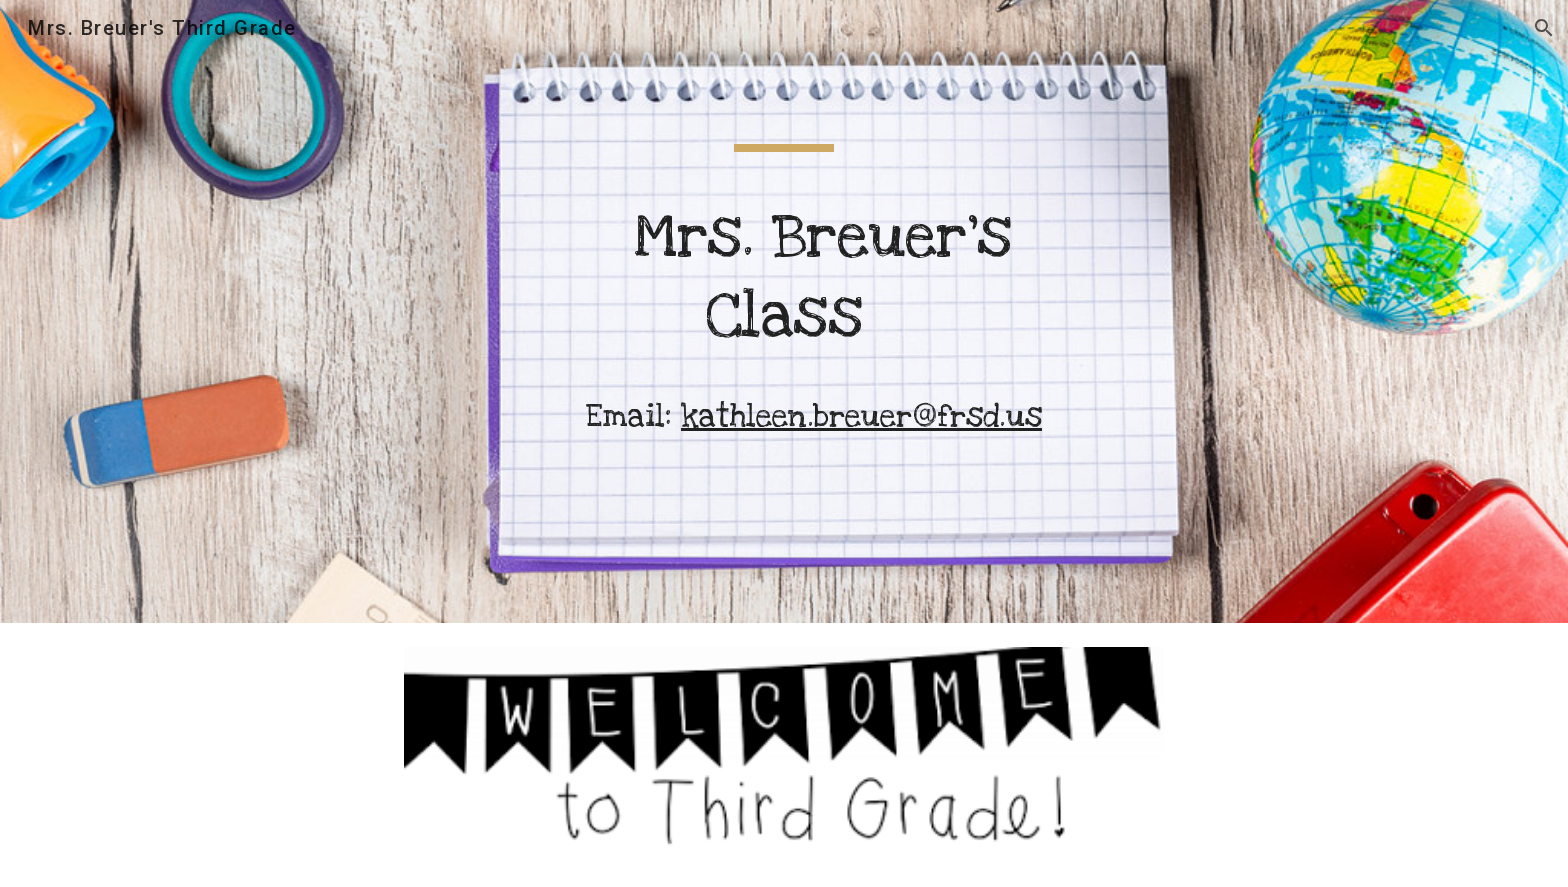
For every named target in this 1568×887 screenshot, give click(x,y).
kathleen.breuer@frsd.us (861, 416)
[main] (784, 311)
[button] (1544, 28)
